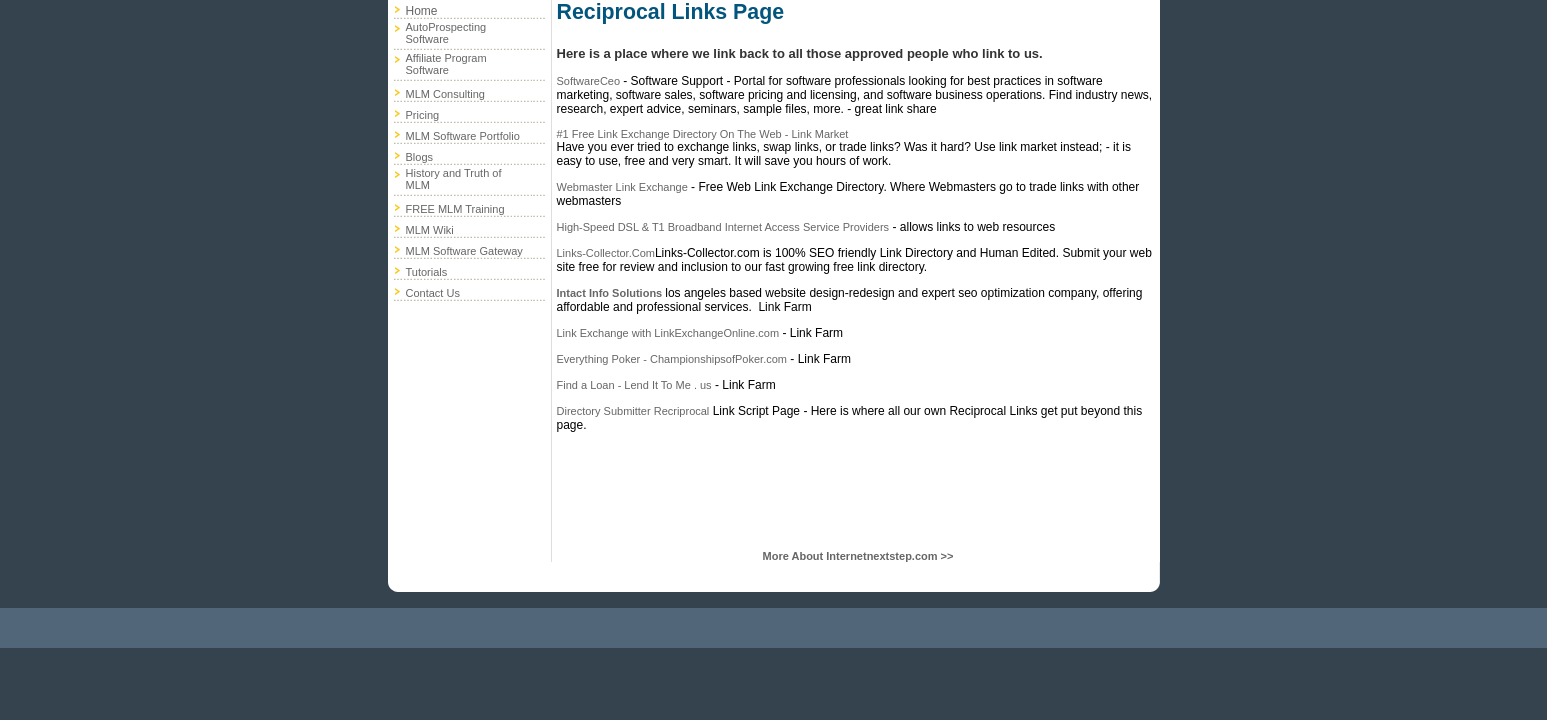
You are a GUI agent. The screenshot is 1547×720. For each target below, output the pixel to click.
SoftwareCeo (590, 81)
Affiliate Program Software (446, 64)
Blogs (420, 157)
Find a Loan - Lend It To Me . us (634, 385)
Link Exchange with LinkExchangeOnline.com (668, 333)
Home (422, 11)
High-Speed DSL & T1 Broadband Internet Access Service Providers (723, 227)
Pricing (423, 115)
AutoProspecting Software (446, 33)
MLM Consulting (445, 94)
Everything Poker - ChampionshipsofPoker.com (672, 359)
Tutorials (427, 272)
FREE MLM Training (455, 209)
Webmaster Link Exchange (622, 187)
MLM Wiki (430, 230)
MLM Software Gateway (464, 251)
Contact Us (433, 293)
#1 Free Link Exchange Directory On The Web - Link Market (703, 134)
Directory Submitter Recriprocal (633, 411)
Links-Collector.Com (606, 253)
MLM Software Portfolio (463, 136)
